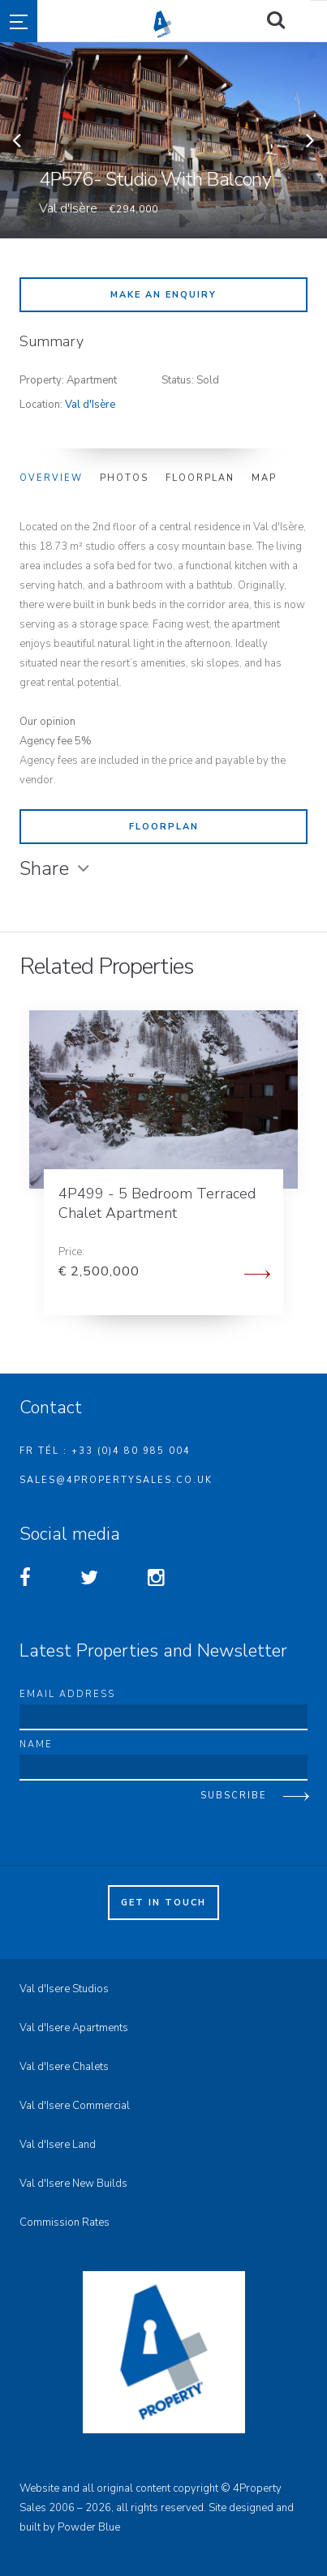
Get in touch (163, 1903)
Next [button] (310, 140)
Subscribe (233, 1795)
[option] (163, 140)
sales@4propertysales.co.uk (116, 1480)
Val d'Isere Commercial (74, 2105)
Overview (51, 478)
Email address (67, 1694)
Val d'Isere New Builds (73, 2183)
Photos (124, 478)
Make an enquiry (163, 295)
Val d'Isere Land (57, 2144)
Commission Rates (64, 2222)
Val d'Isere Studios (64, 1989)
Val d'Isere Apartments (73, 2028)
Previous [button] (16, 140)
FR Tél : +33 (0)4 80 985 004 (105, 1451)
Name (36, 1744)
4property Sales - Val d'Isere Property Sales (226, 24)
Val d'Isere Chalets (64, 2067)
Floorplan (200, 478)
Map (264, 478)
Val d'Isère (90, 404)
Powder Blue (89, 2527)
